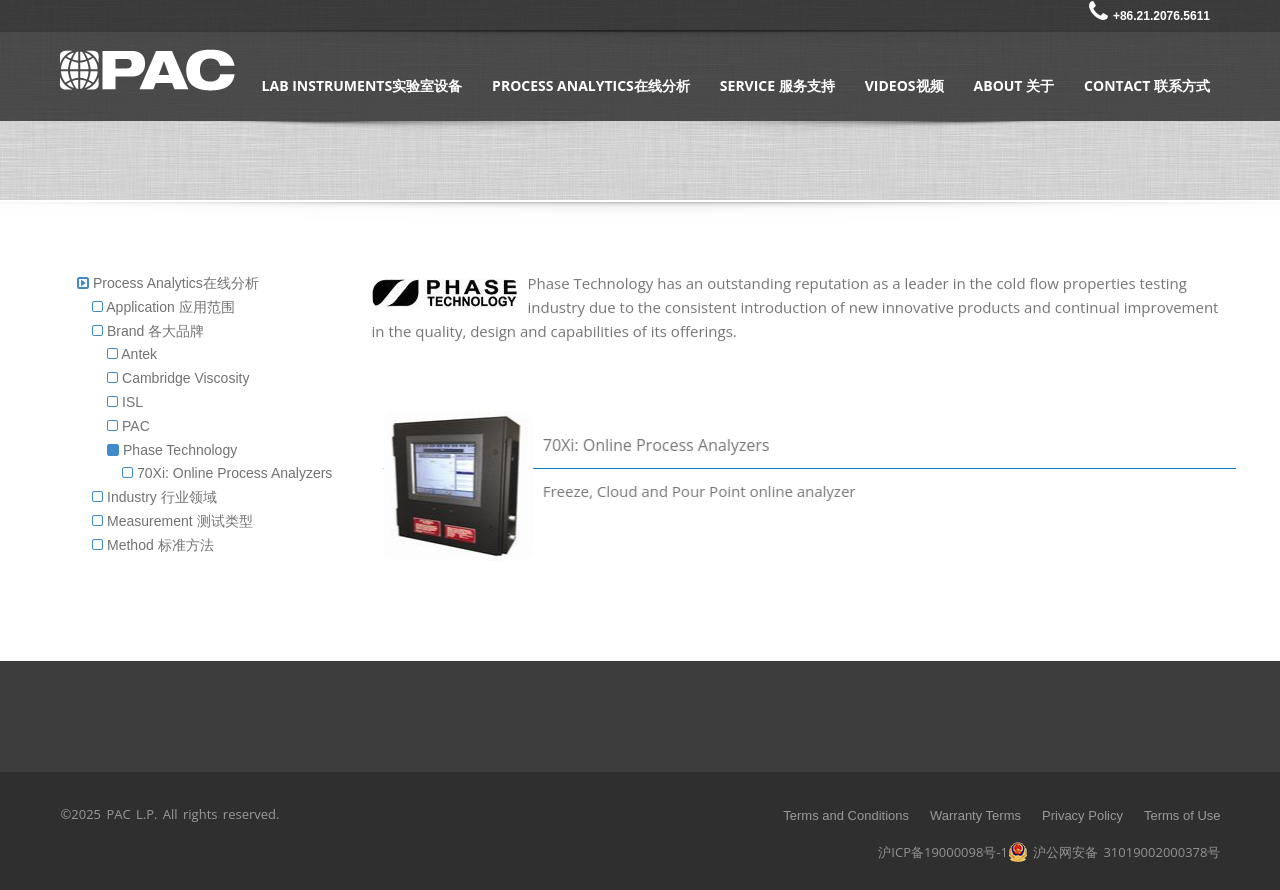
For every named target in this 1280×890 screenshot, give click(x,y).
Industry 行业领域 (154, 497)
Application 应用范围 (163, 307)
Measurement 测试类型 (172, 521)
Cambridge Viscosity (178, 378)
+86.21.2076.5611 (1149, 16)
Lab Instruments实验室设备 (362, 85)
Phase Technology (172, 450)
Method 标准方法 (152, 545)
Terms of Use (1182, 815)
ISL (125, 402)
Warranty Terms (975, 815)
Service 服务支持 (777, 85)
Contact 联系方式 (1147, 85)
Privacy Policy (1082, 815)
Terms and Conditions (846, 815)
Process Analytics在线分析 (591, 85)
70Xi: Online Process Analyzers (227, 473)
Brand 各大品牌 (148, 331)
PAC (128, 426)
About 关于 (1014, 85)
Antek (132, 354)
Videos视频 (904, 85)
